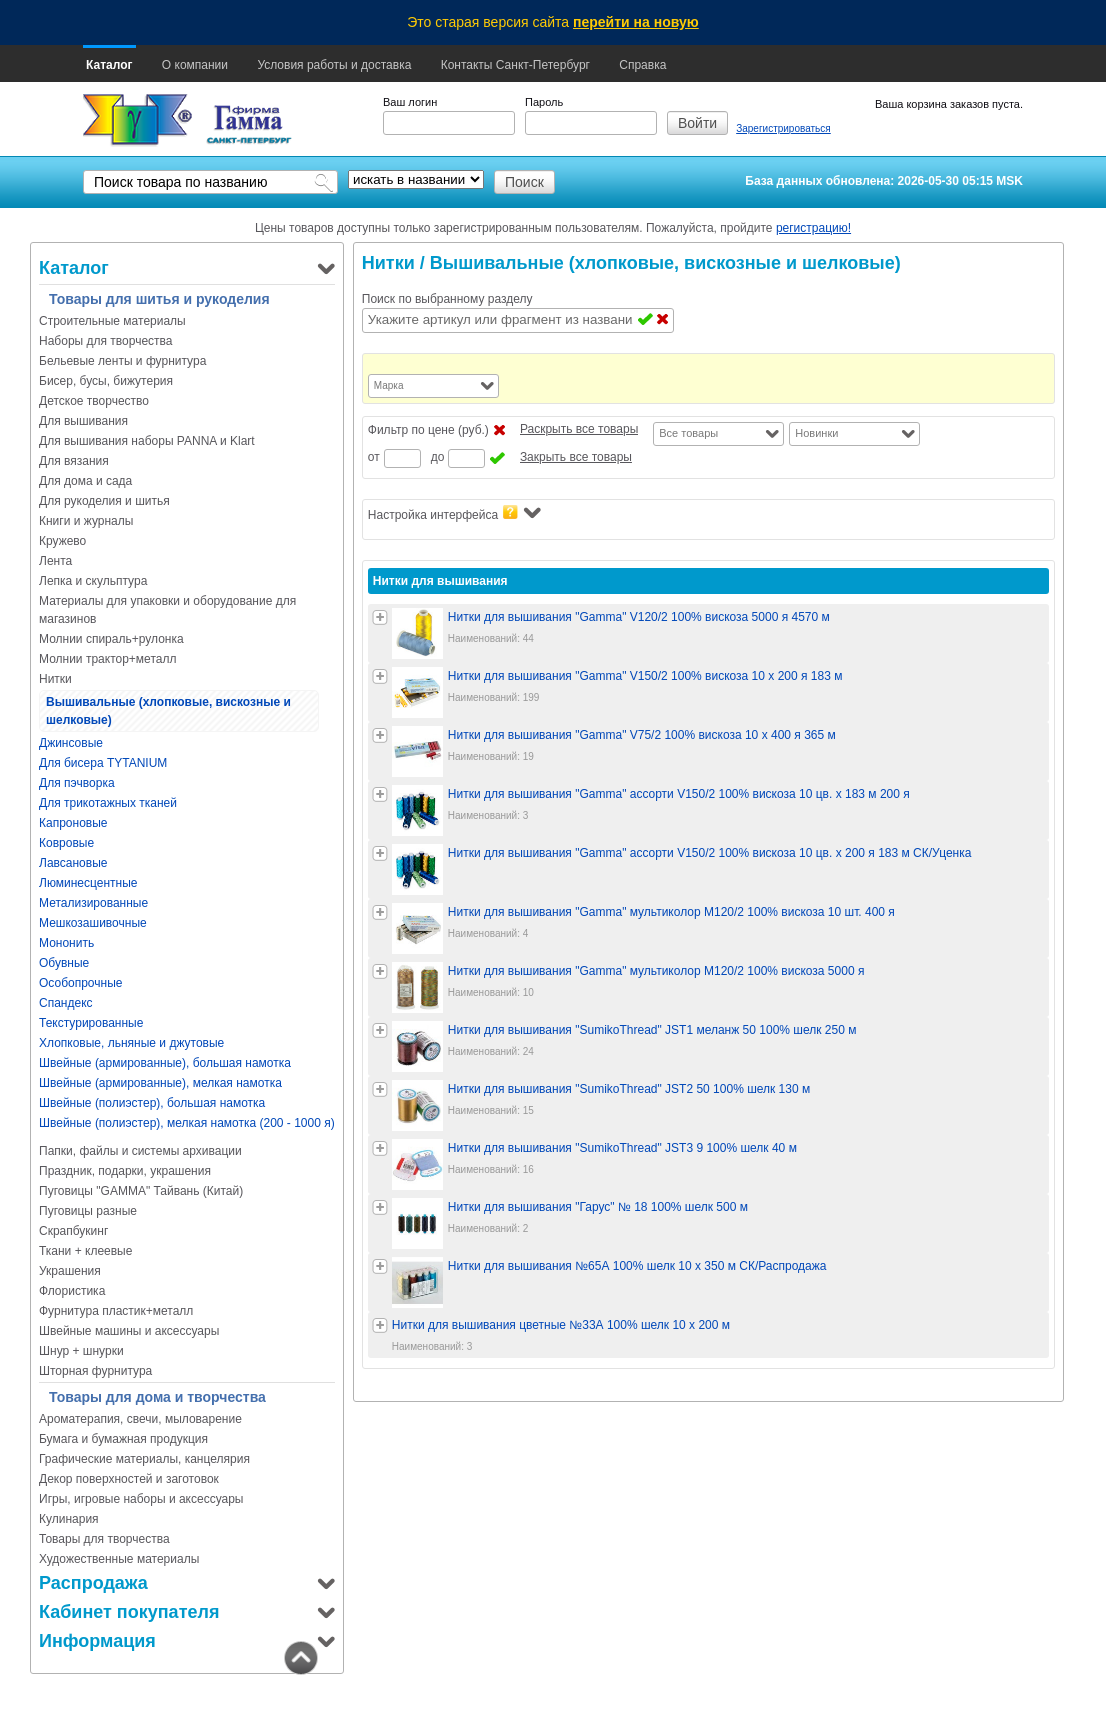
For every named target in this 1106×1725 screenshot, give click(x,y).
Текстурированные (91, 1023)
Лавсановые (73, 863)
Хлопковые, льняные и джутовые (131, 1043)
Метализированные (93, 903)
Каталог (109, 65)
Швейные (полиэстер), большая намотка (152, 1103)
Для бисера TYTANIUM (103, 763)
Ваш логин (410, 102)
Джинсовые (71, 743)
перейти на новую (636, 22)
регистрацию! (813, 228)
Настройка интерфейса (454, 513)
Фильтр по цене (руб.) (428, 430)
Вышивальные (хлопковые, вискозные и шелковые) (168, 711)
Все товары (688, 433)
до (438, 457)
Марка (389, 385)
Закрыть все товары (576, 457)
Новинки (816, 433)
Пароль (544, 102)
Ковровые (66, 843)
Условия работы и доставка (334, 65)
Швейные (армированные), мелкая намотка (160, 1083)
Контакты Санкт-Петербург (515, 65)
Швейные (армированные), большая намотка (165, 1063)
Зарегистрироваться (783, 128)
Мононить (66, 943)
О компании (195, 65)
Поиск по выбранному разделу (447, 299)
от (374, 457)
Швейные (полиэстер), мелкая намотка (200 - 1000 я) (187, 1123)
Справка (642, 65)
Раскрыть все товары (579, 429)
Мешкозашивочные (93, 923)
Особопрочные (80, 983)
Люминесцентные (88, 883)
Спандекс (66, 1003)
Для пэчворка (77, 783)
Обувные (64, 963)
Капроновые (73, 823)
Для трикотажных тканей (108, 803)
